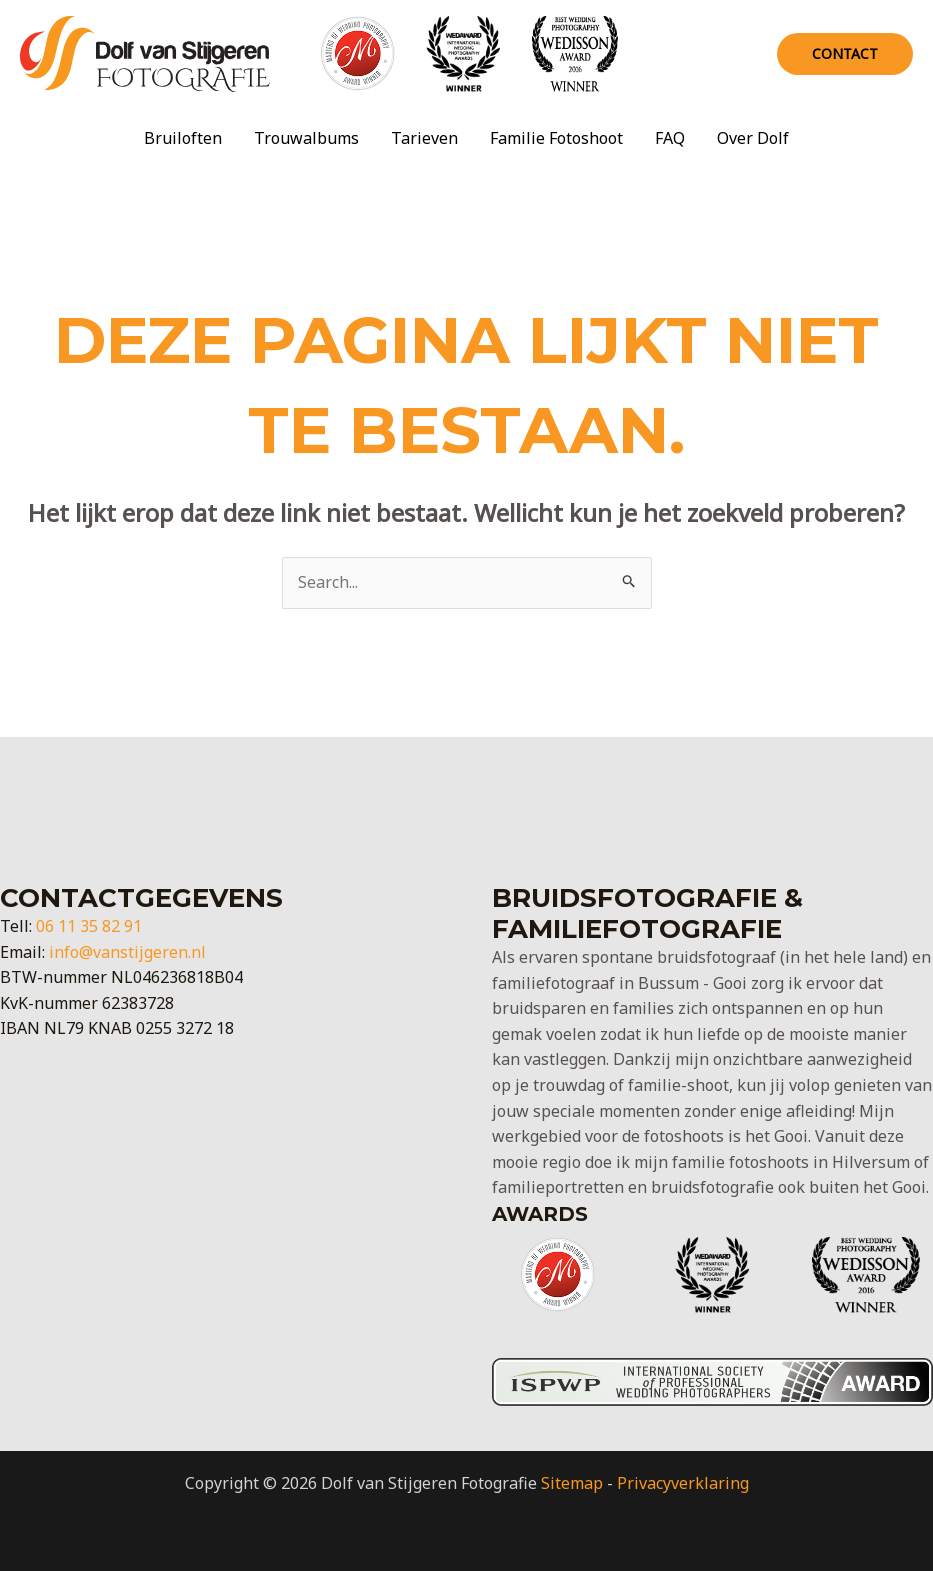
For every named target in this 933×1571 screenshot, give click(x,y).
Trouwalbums (306, 138)
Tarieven (424, 138)
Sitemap (572, 1483)
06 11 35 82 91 (89, 926)
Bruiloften (183, 138)
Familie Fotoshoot (556, 138)
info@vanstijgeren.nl (127, 952)
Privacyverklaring (683, 1483)
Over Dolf (753, 138)
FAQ (670, 138)
